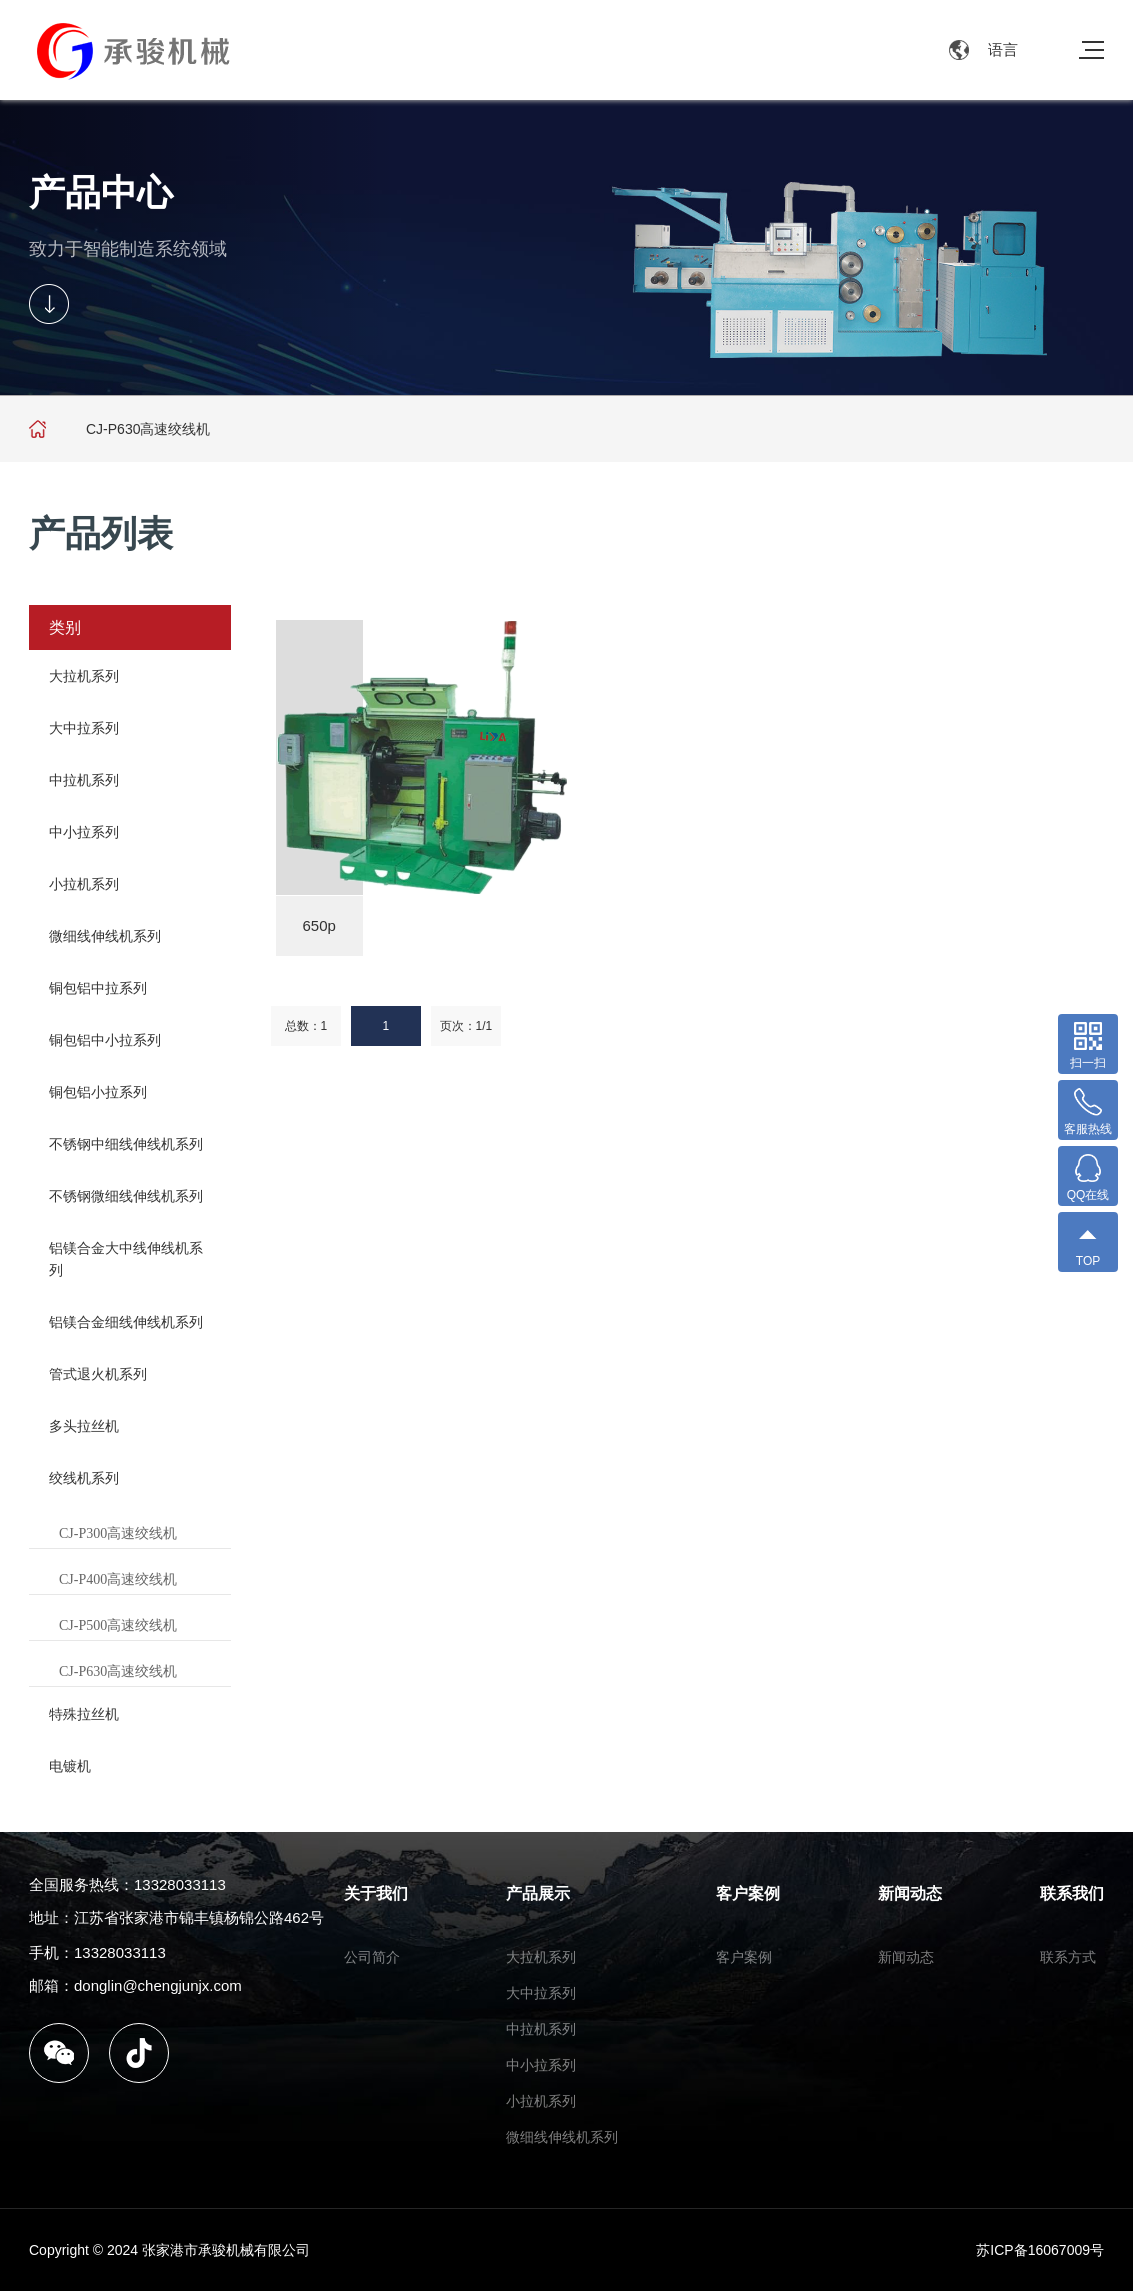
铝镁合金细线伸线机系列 (126, 1322)
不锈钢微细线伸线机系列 (126, 1196)
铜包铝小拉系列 (98, 1092)
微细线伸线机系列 (105, 936)
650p (319, 925)
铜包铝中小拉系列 (105, 1040)
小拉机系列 (84, 884)
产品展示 (538, 1893)
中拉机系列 (84, 780)
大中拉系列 (84, 728)
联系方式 (1068, 1957)
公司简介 (372, 1957)
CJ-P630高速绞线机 (118, 1671)
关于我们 (376, 1893)
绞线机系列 (84, 1478)
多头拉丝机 (84, 1426)
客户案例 (748, 1893)
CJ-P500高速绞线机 (118, 1625)
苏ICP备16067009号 (1040, 2250)
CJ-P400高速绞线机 (118, 1579)
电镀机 (70, 1766)
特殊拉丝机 (84, 1714)
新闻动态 (910, 1893)
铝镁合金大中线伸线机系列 (126, 1259)
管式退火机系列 (98, 1374)
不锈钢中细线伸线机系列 (126, 1144)
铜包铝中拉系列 (98, 988)
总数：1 (306, 1026)
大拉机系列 (84, 676)
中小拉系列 (84, 832)
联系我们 (1072, 1893)
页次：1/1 (466, 1026)
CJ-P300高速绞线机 (118, 1533)
